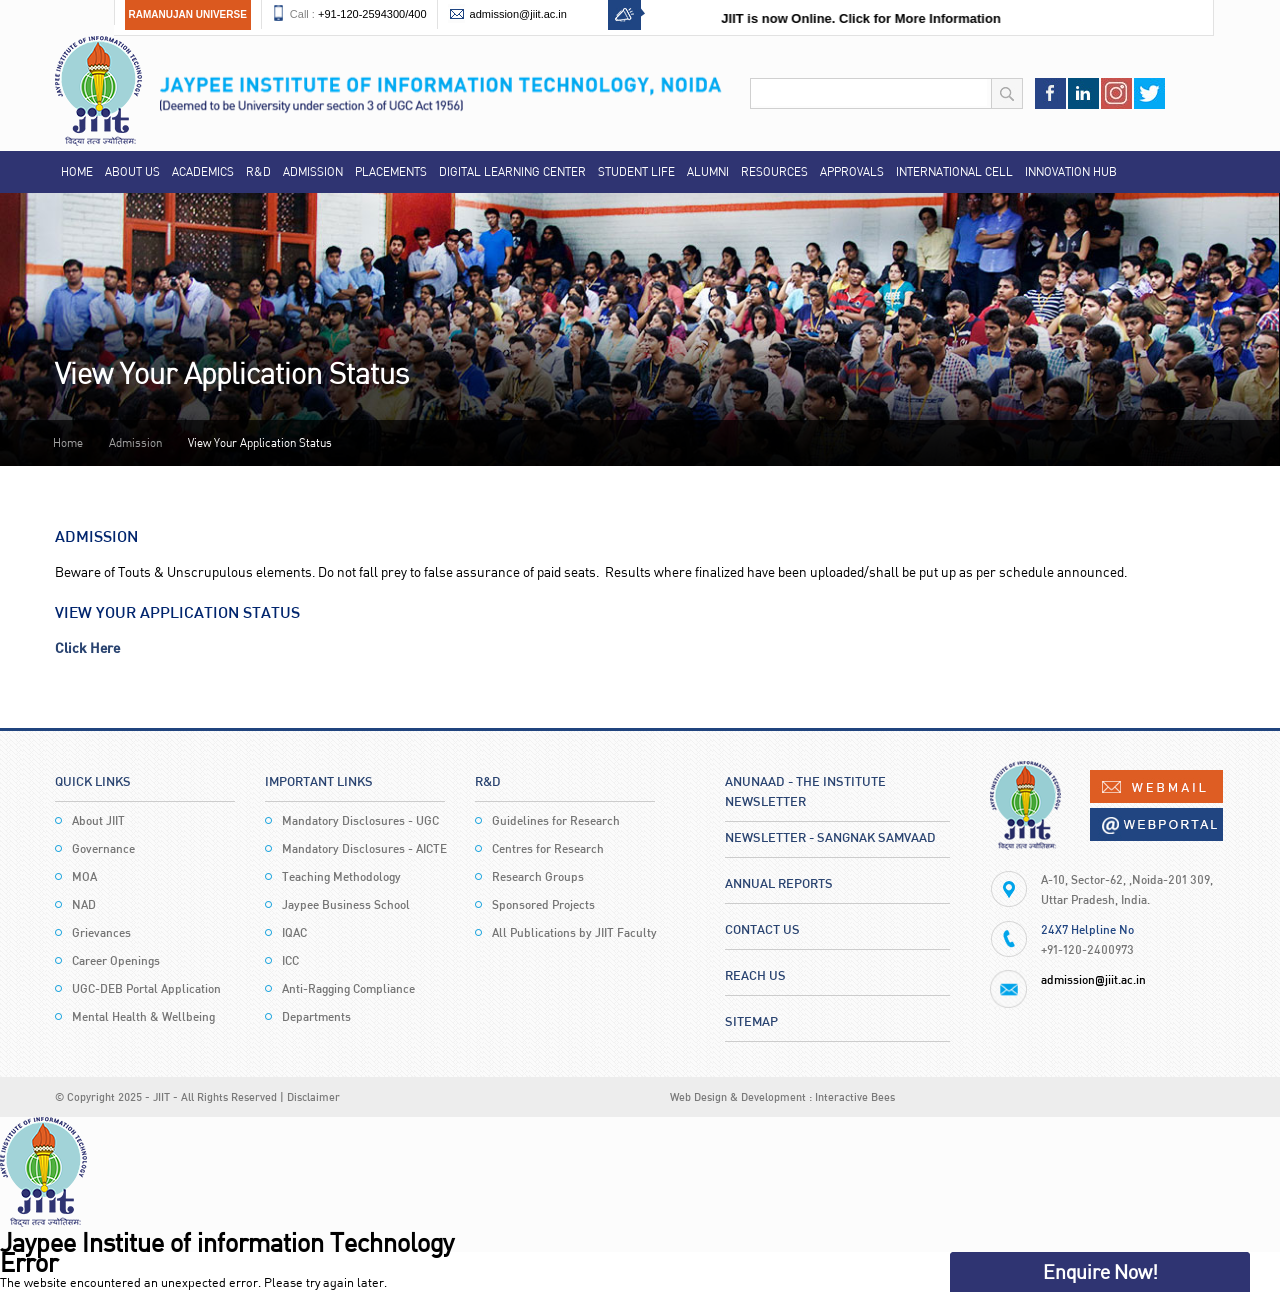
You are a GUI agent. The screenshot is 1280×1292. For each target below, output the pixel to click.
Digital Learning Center (512, 171)
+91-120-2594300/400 (372, 14)
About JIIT (98, 820)
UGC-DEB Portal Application (146, 988)
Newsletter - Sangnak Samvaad (830, 837)
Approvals (852, 171)
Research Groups (538, 876)
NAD (84, 904)
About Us (132, 171)
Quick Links (93, 781)
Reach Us (755, 975)
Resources (774, 171)
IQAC (294, 932)
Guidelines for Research (556, 820)
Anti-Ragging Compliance (348, 988)
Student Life (636, 171)
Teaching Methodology (341, 876)
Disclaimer (313, 1096)
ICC (290, 960)
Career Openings (116, 960)
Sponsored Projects (543, 904)
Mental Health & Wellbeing (143, 1016)
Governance (103, 848)
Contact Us (762, 929)
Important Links (319, 781)
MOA (84, 876)
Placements (391, 171)
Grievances (101, 932)
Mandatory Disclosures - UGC (360, 820)
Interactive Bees (855, 1096)
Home (77, 171)
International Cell (954, 171)
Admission (313, 171)
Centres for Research (548, 848)
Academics (203, 171)
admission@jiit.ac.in (518, 14)
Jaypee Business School (346, 904)
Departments (316, 1016)
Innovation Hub (1071, 171)
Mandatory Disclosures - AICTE (364, 848)
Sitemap (751, 1021)
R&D (258, 171)
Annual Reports (779, 883)
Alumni (708, 171)
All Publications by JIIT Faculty (574, 932)
